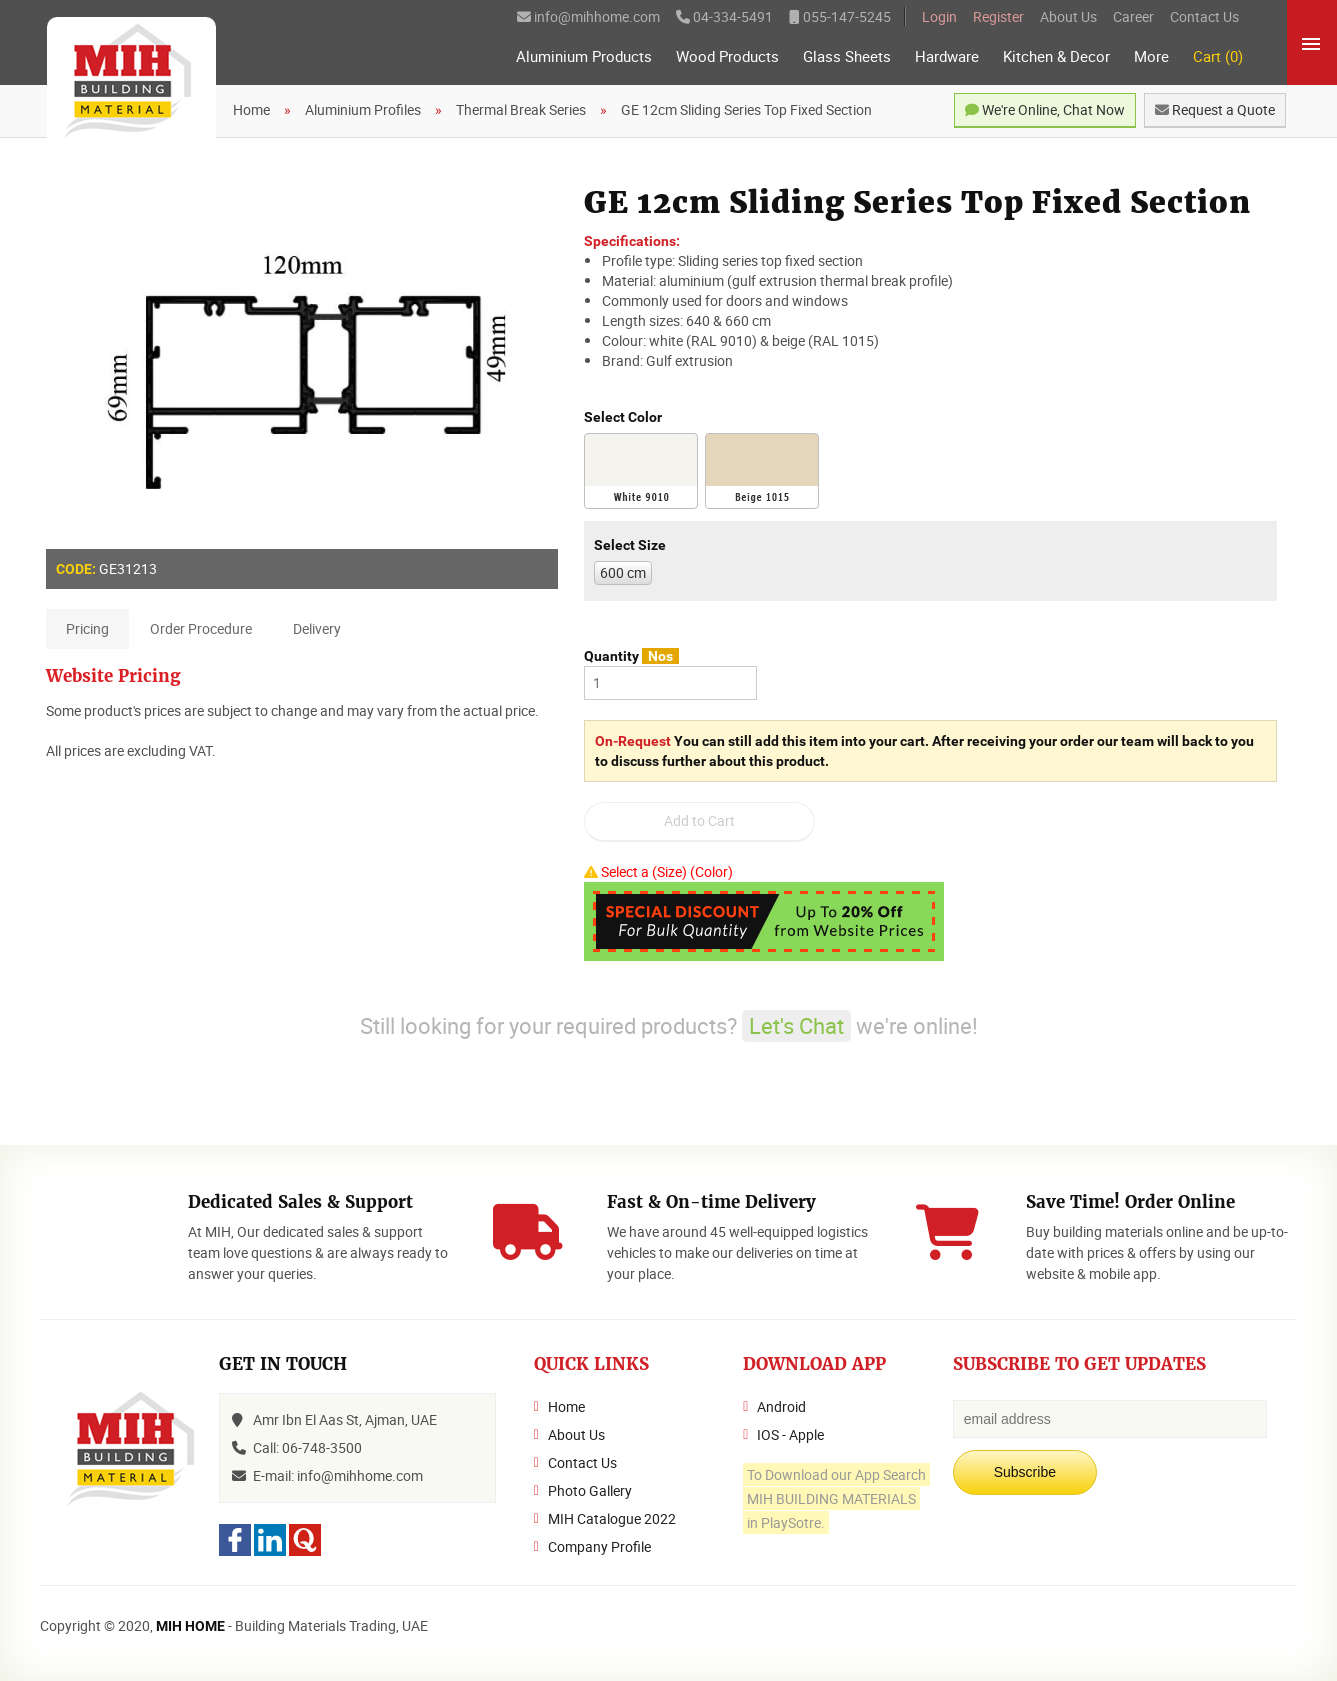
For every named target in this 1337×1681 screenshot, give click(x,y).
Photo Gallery (590, 1490)
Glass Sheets (847, 56)
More (1151, 56)
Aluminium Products (584, 56)
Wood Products (727, 56)
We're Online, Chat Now (1045, 109)
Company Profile (599, 1546)
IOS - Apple (790, 1434)
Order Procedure (201, 628)
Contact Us (1204, 16)
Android (781, 1406)
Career (1133, 16)
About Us (1068, 16)
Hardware (947, 56)
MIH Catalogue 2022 (612, 1518)
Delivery (317, 628)
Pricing (87, 628)
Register (998, 16)
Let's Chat (796, 1025)
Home (566, 1406)
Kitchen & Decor (1056, 56)
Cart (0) (1218, 56)
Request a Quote (1215, 109)
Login (939, 16)
